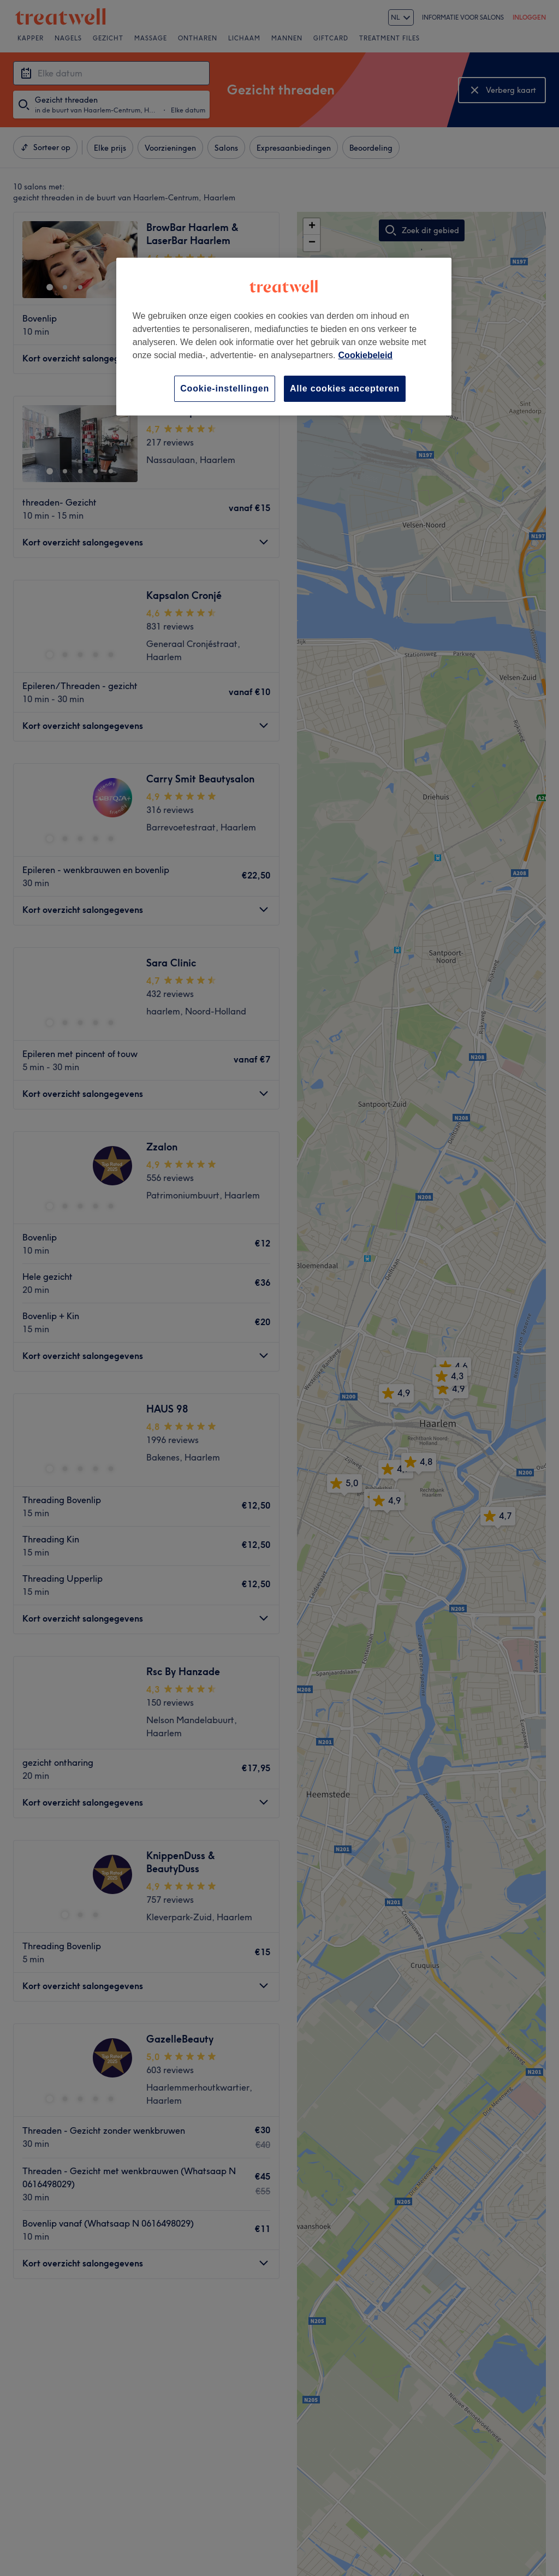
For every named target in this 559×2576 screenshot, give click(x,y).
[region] (283, 337)
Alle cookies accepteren (345, 388)
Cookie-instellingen (224, 388)
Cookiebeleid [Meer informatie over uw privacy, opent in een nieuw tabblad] (365, 355)
